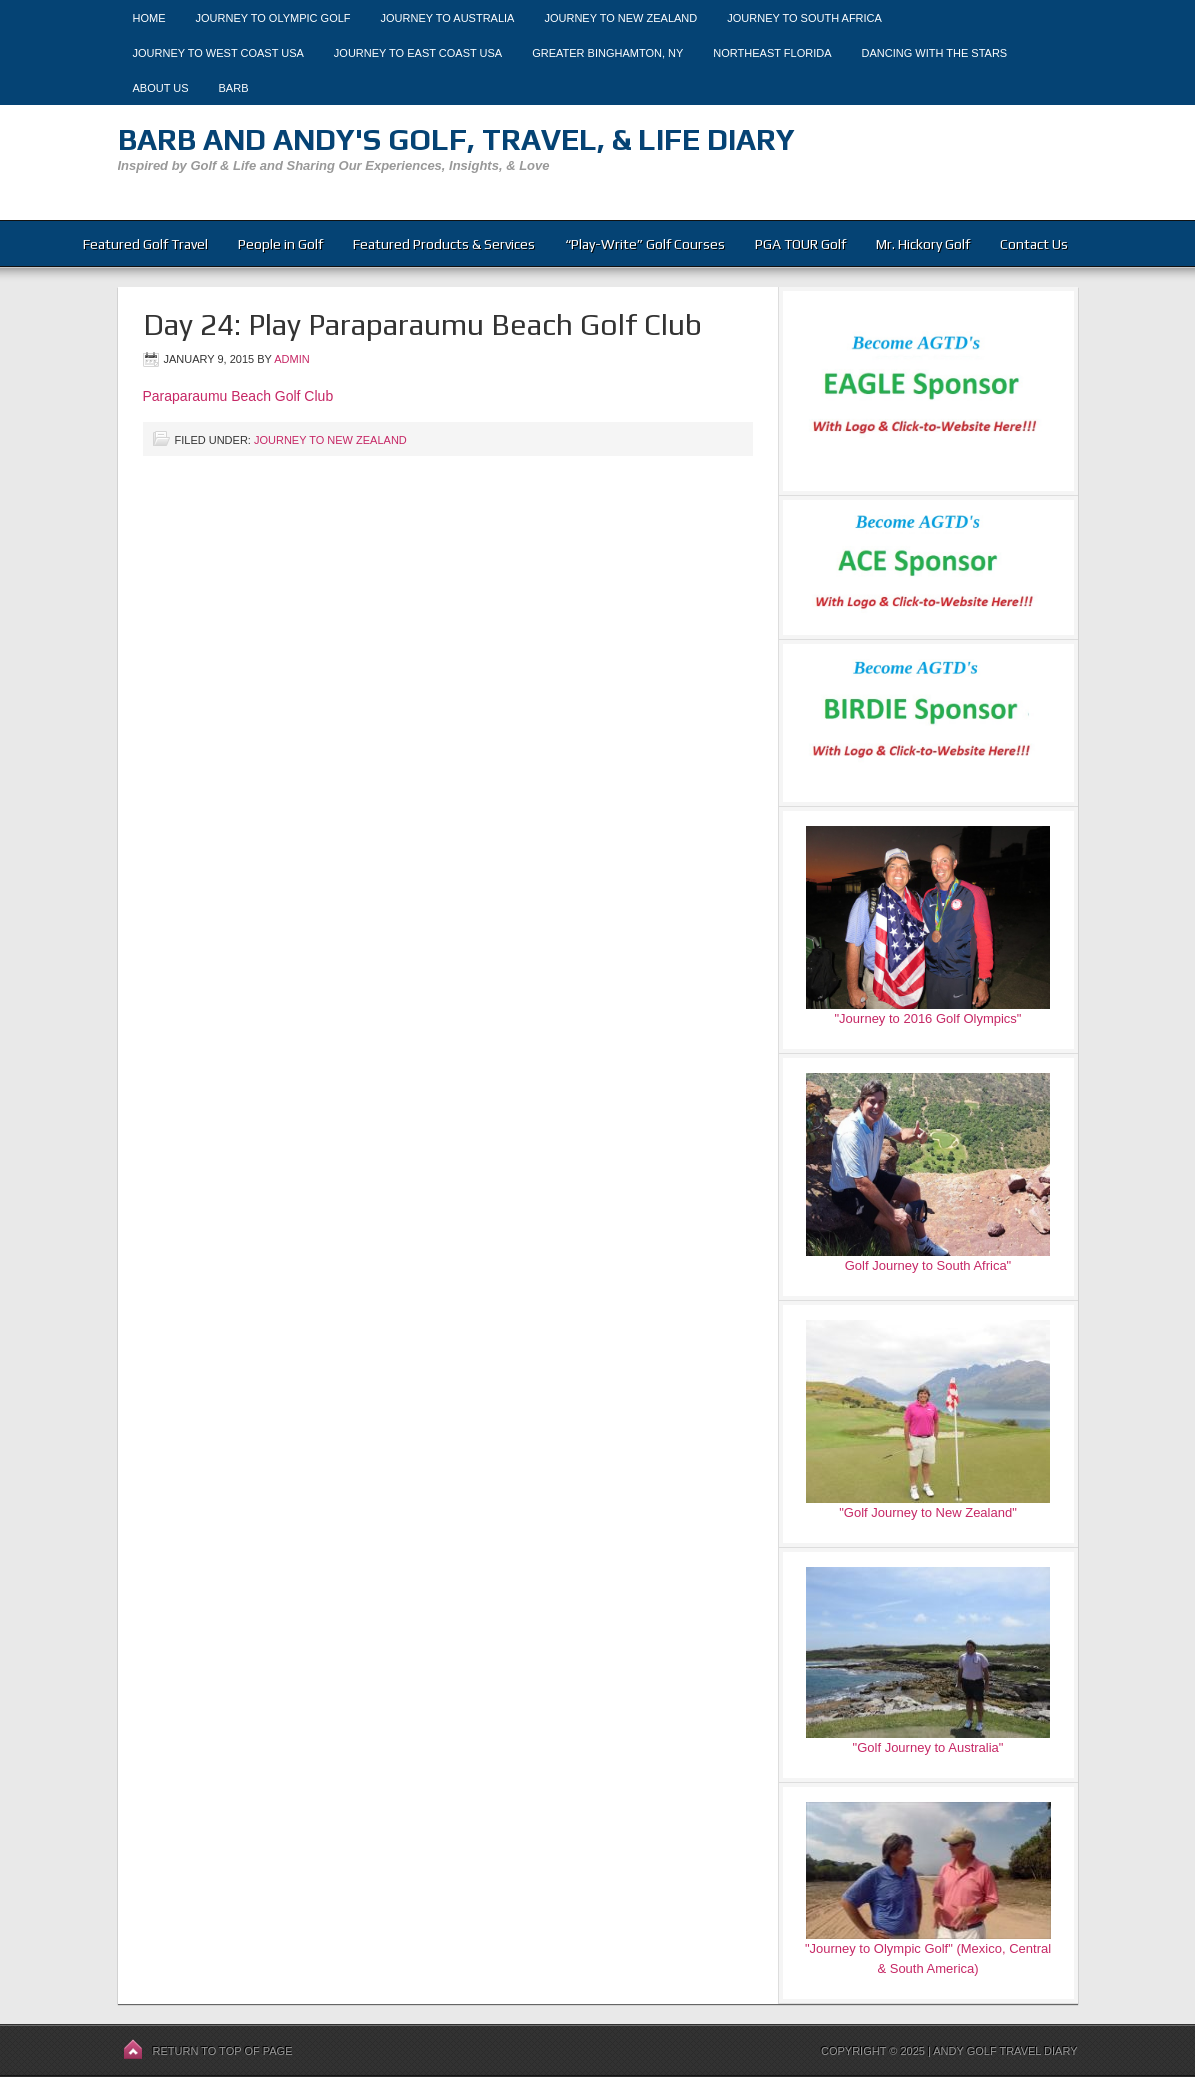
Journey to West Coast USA (218, 53)
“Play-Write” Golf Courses (645, 244)
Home (149, 18)
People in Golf (280, 244)
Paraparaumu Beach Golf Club (238, 396)
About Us (161, 88)
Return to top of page (223, 2051)
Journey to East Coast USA (418, 53)
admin (291, 359)
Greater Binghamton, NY (607, 53)
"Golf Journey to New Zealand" (928, 1512)
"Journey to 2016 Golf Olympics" (928, 1018)
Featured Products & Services (444, 244)
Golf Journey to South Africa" (928, 1265)
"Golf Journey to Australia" (928, 1747)
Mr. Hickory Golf (923, 244)
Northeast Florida (772, 53)
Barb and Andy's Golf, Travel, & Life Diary (456, 139)
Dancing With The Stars (935, 53)
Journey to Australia (448, 18)
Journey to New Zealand (620, 18)
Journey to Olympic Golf (273, 18)
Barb (234, 88)
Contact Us (1034, 244)
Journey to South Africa (804, 18)
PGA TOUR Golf (800, 244)
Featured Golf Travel (145, 244)
